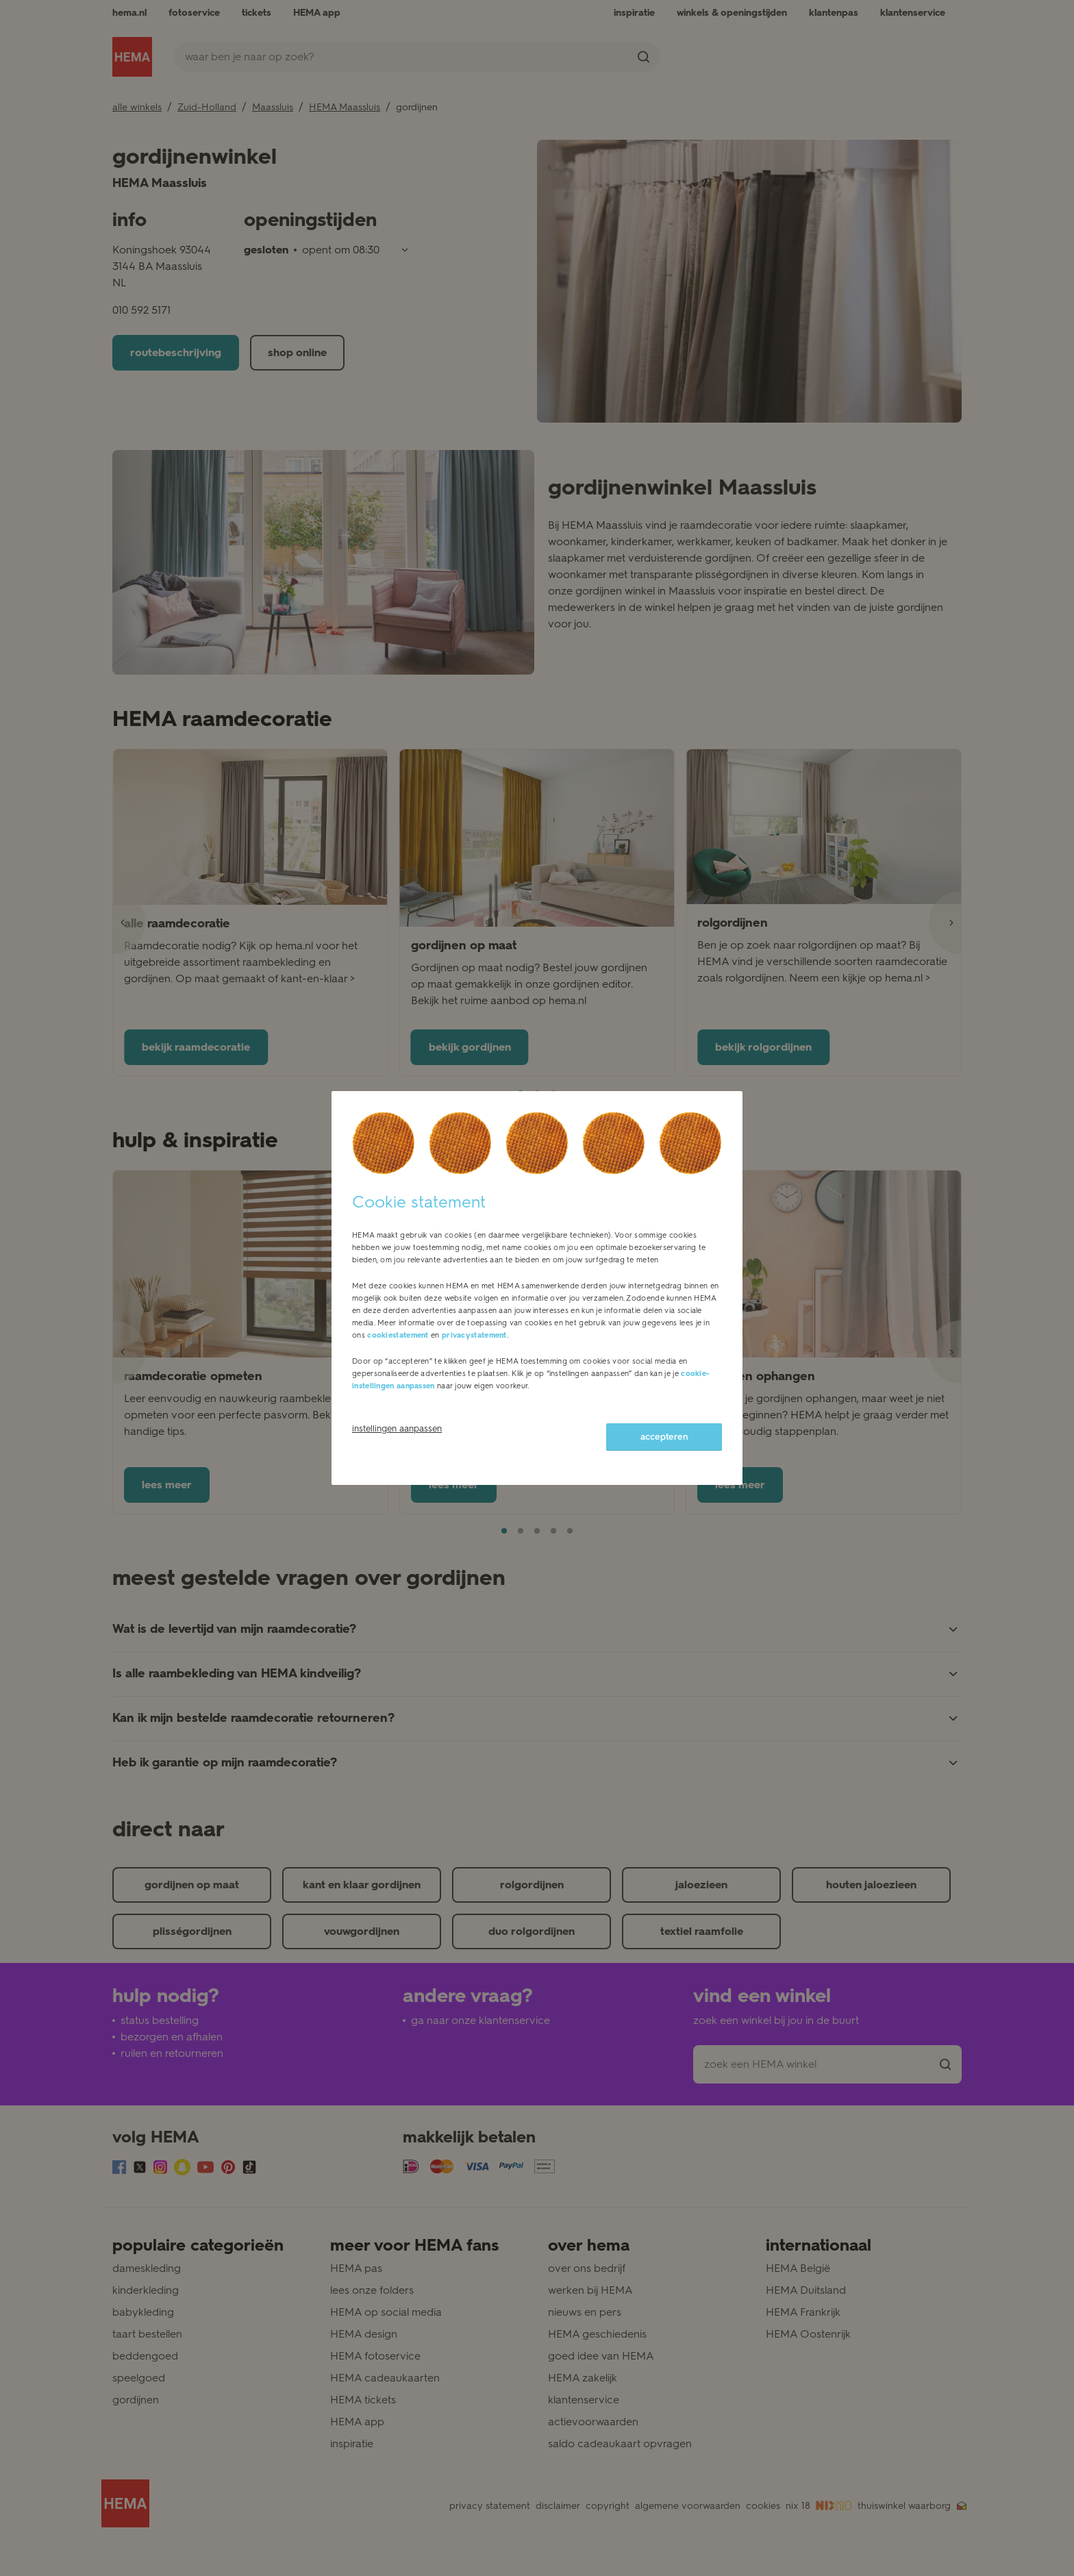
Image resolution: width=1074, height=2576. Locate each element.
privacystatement (474, 1335)
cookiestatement (398, 1335)
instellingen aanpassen (397, 1428)
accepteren (664, 1436)
